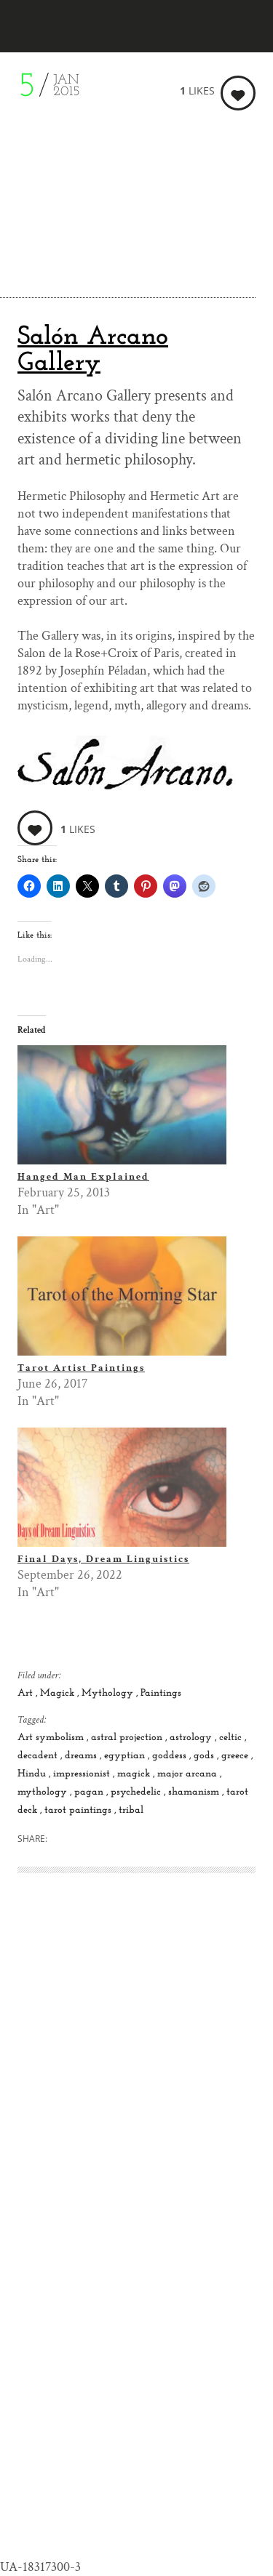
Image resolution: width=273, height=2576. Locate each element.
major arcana (188, 1773)
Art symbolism (52, 1737)
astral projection (128, 1737)
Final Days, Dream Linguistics (103, 1559)
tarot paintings (79, 1810)
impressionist (83, 1773)
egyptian (126, 1755)
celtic (232, 1737)
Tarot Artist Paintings (81, 1367)
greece (236, 1755)
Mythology (109, 1693)
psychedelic (137, 1792)
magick (135, 1773)
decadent (38, 1755)
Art (26, 1693)
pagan (90, 1792)
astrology (192, 1737)
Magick (58, 1693)
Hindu (33, 1773)
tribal (131, 1810)
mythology (43, 1792)
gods (205, 1755)
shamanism (195, 1792)
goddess (170, 1755)
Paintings (161, 1693)
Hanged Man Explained (83, 1176)
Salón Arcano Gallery (92, 350)
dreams (82, 1755)
